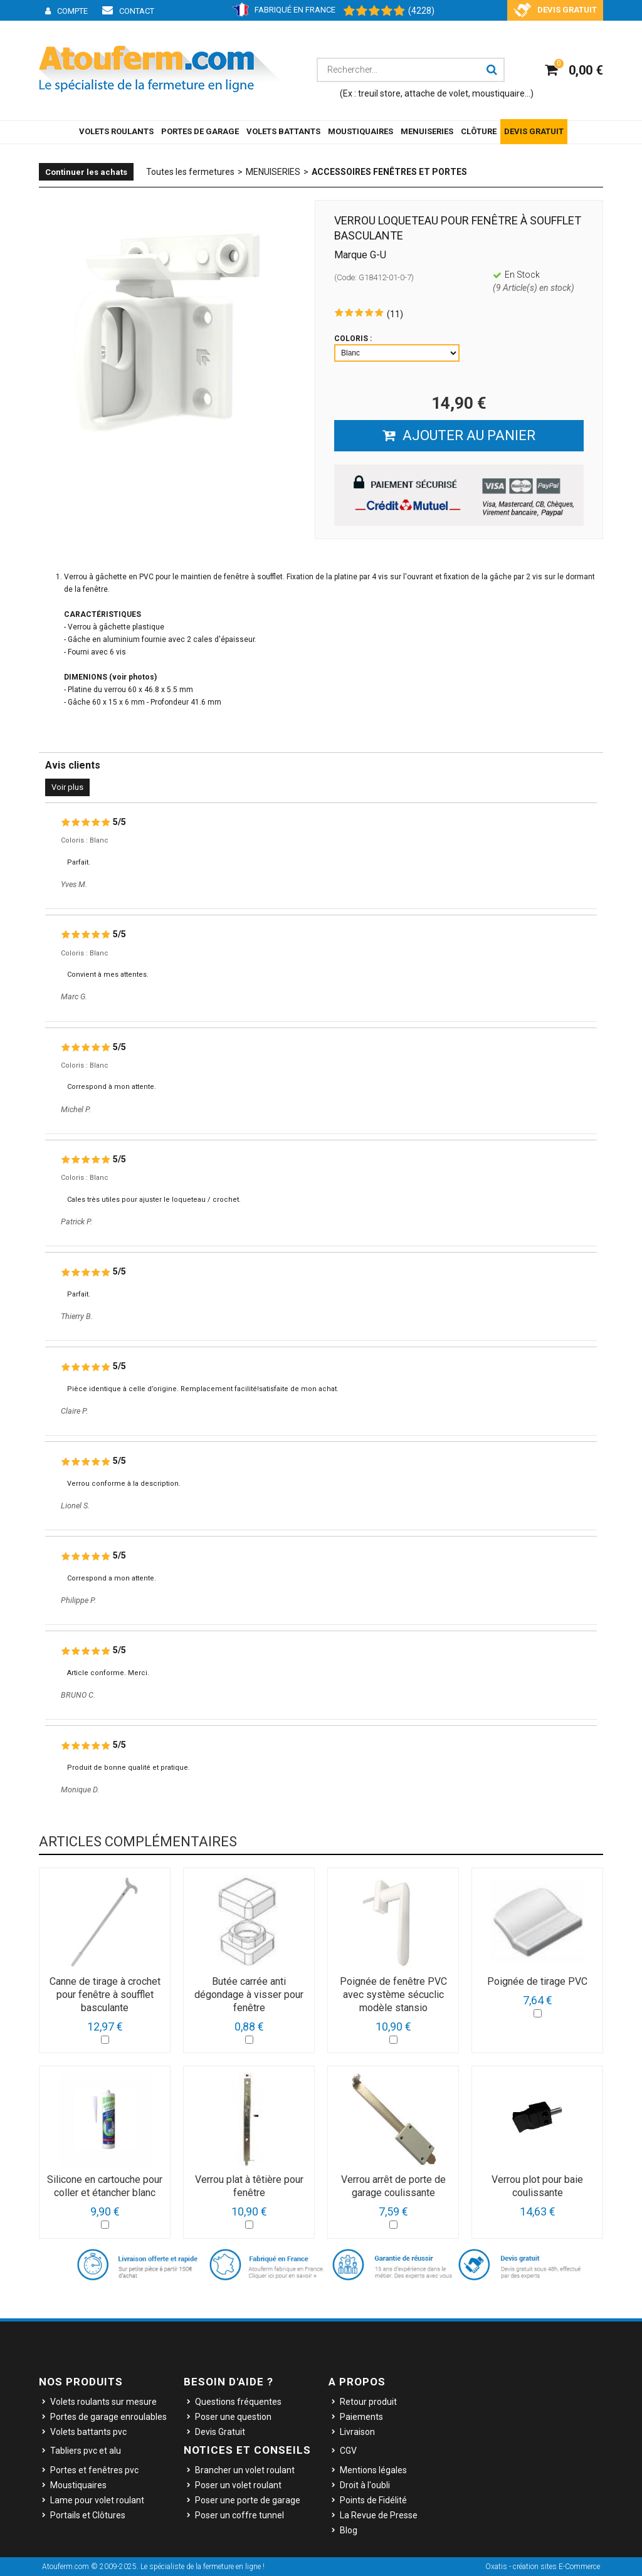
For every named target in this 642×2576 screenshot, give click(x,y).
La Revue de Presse (379, 2515)
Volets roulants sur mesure (103, 2402)
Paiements (361, 2417)
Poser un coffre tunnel (239, 2515)
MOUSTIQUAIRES (360, 131)
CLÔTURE (479, 131)
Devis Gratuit (220, 2432)
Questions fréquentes (238, 2402)
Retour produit (368, 2402)
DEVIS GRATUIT (534, 131)
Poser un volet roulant (238, 2485)
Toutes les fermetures (190, 172)
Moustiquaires (78, 2485)
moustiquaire (498, 93)
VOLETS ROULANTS (116, 131)
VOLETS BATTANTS (283, 131)
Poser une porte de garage (247, 2500)
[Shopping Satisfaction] (368, 11)
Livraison (357, 2432)
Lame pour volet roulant (97, 2500)
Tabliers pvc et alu (85, 2451)
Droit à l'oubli (365, 2485)
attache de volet (436, 93)
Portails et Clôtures (87, 2515)
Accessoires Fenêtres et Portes (389, 172)
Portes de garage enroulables (108, 2417)
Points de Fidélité (373, 2500)
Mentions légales (373, 2470)
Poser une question (233, 2417)
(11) (395, 314)
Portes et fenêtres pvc (94, 2470)
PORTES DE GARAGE (200, 131)
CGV (348, 2451)
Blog (348, 2530)
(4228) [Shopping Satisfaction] (421, 11)
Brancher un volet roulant (245, 2470)
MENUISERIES (427, 131)
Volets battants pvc (88, 2432)
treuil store (379, 93)
